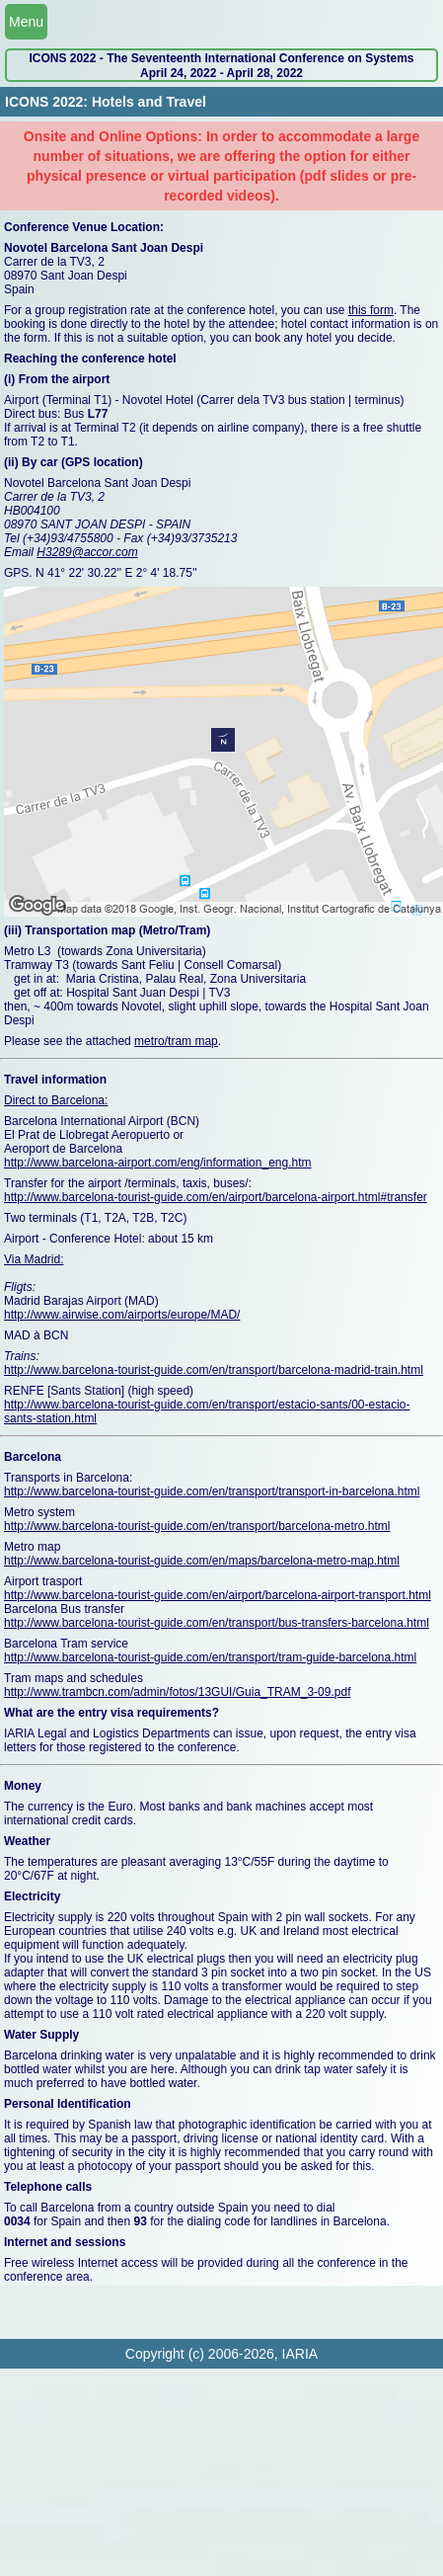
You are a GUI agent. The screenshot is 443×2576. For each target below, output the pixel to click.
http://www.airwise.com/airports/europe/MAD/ (122, 1315)
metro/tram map (176, 1041)
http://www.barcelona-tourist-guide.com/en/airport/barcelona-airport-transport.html (217, 1595)
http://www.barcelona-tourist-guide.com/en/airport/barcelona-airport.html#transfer (215, 1197)
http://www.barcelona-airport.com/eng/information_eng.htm (158, 1162)
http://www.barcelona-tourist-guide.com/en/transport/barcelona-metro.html (197, 1526)
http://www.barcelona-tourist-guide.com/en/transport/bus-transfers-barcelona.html (216, 1623)
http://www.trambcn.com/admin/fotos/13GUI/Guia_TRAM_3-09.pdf (177, 1692)
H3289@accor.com (87, 552)
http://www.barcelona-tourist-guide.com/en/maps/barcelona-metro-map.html (202, 1561)
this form (371, 310)
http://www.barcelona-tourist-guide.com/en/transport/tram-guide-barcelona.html (210, 1657)
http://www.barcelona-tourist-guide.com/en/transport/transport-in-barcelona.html (212, 1491)
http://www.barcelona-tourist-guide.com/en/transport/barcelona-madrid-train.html (213, 1370)
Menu (26, 22)
